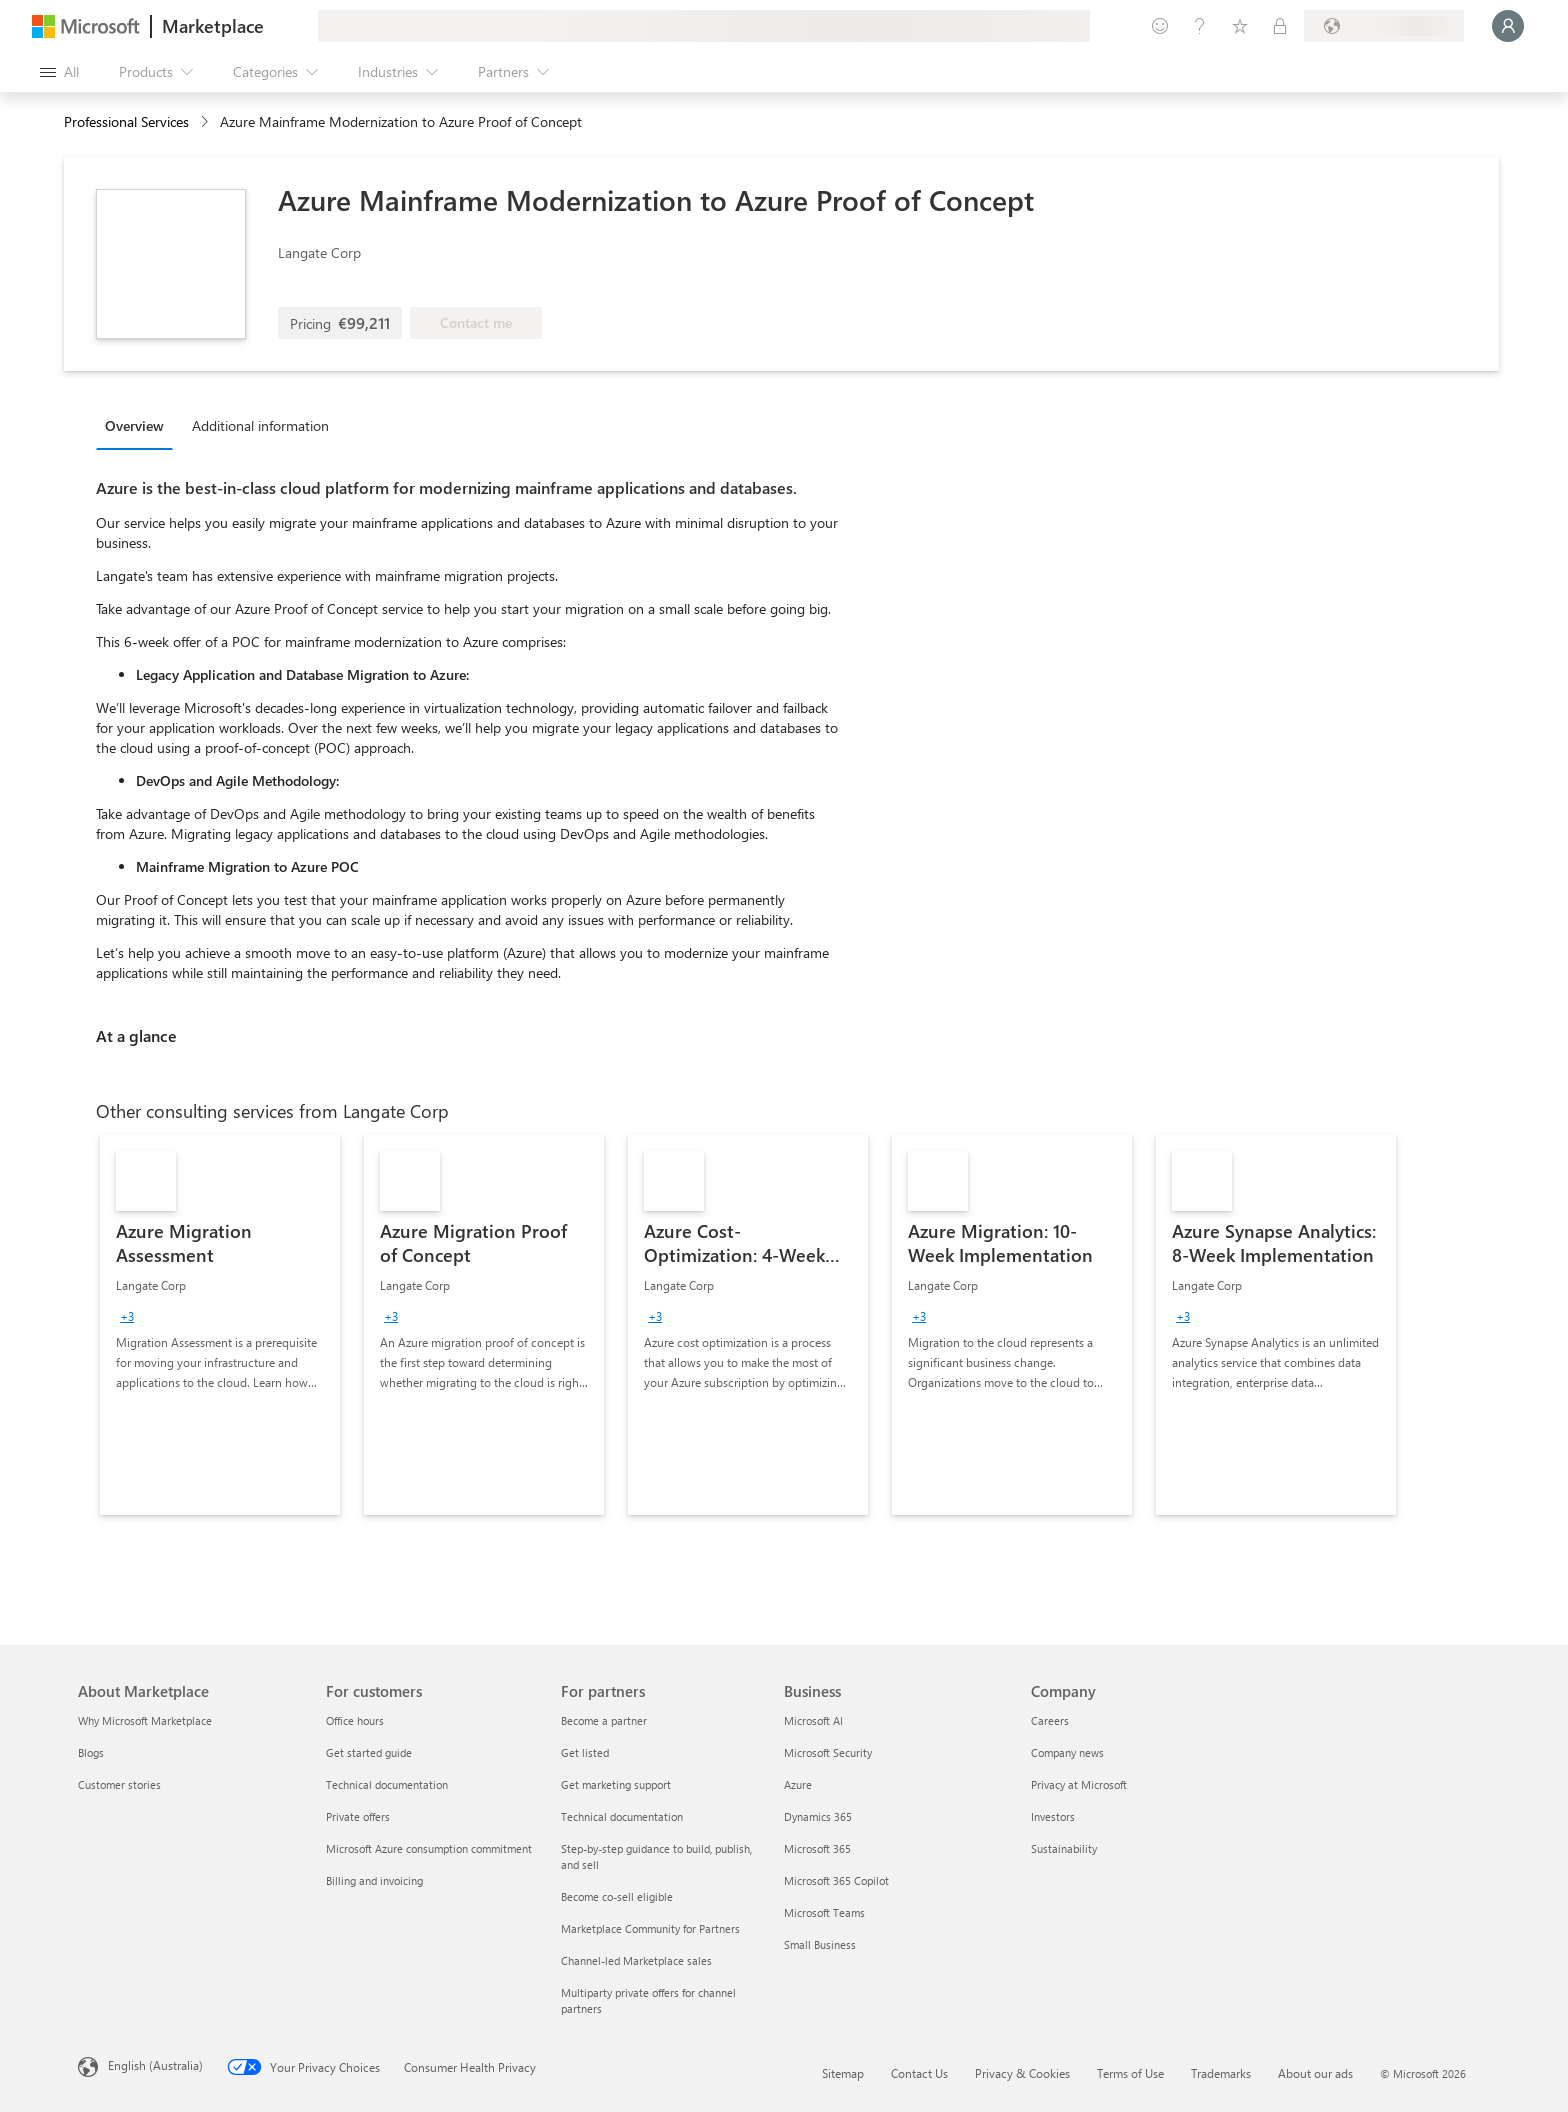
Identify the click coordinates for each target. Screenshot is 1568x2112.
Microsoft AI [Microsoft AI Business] (813, 1720)
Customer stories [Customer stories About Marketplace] (119, 1784)
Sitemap (843, 2073)
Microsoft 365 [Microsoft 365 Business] (817, 1848)
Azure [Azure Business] (798, 1784)
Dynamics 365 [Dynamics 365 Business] (818, 1816)
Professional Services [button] (126, 121)
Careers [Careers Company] (1050, 1720)
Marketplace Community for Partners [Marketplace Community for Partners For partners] (650, 1928)
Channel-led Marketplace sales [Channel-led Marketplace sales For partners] (636, 1960)
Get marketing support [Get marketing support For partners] (616, 1784)
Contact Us (919, 2073)
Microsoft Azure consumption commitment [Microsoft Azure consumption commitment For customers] (429, 1848)
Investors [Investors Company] (1053, 1816)
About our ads (1315, 2073)
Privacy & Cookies (1022, 2073)
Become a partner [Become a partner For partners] (604, 1720)
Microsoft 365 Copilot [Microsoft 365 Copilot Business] (836, 1880)
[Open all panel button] (59, 72)
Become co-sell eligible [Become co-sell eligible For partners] (617, 1896)
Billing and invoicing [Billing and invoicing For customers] (374, 1880)
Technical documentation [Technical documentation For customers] (387, 1784)
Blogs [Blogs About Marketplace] (91, 1752)
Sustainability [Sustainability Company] (1064, 1848)
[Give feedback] (1160, 26)
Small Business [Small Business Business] (820, 1944)
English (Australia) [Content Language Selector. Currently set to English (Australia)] (155, 2065)
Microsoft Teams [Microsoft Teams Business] (824, 1912)
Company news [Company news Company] (1067, 1752)
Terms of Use (1130, 2073)
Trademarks (1221, 2073)
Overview (134, 425)
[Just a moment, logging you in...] (1508, 26)
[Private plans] (1280, 26)
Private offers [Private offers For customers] (358, 1816)
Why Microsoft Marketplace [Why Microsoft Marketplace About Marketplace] (145, 1720)
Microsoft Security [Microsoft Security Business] (828, 1752)
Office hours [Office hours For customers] (355, 1720)
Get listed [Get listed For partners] (585, 1752)
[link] (220, 1325)
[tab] (139, 425)
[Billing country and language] (1384, 26)
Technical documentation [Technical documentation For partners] (622, 1816)
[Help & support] (1200, 26)
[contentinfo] (206, 122)
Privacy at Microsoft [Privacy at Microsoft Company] (1079, 1784)
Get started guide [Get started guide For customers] (369, 1752)
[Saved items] (1240, 26)
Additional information (260, 425)
